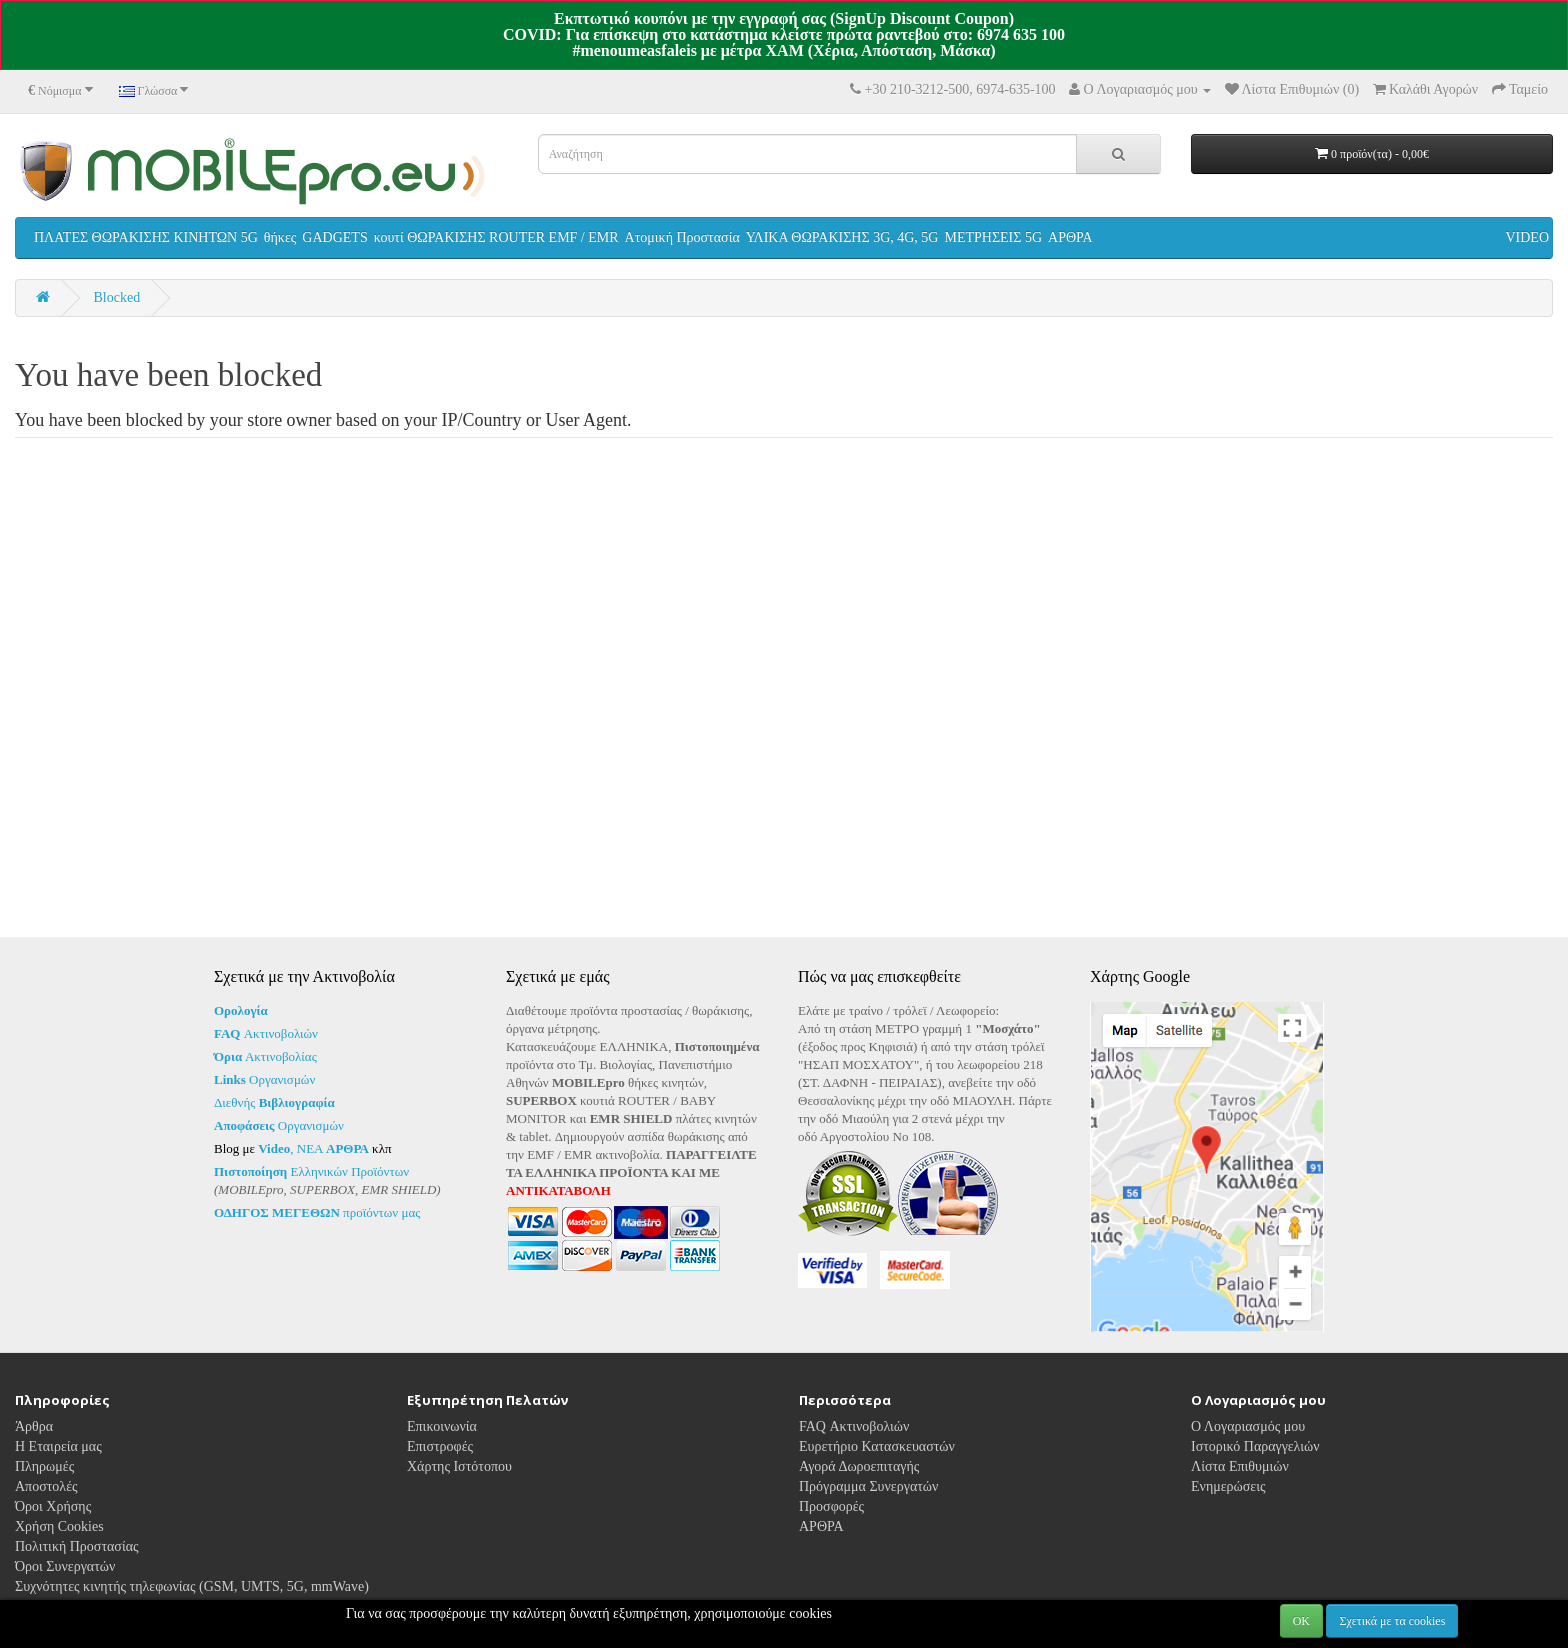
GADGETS (334, 237)
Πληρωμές (44, 1466)
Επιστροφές (440, 1446)
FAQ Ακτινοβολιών (854, 1426)
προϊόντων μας (317, 1212)
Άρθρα (34, 1426)
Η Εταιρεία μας (58, 1446)
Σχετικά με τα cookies (1392, 1621)
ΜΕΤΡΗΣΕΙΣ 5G (993, 237)
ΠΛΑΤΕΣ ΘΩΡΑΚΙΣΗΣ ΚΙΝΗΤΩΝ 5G (146, 237)
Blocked (117, 297)
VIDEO (1527, 237)
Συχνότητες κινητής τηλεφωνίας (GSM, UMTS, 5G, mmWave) (192, 1586)
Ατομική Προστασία (682, 237)
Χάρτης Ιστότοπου (459, 1466)
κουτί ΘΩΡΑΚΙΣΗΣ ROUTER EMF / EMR (496, 237)
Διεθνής (274, 1102)
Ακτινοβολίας (265, 1056)
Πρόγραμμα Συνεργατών (868, 1486)
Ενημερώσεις (1228, 1486)
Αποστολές (46, 1486)
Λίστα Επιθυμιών (1240, 1466)
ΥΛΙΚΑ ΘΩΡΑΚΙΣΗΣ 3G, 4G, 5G (842, 237)
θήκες (280, 237)
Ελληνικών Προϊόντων (311, 1171)
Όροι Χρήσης (53, 1506)
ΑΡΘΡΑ (1070, 237)
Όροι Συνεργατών (65, 1566)
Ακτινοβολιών (266, 1033)
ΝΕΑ (333, 1148)
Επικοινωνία (442, 1426)
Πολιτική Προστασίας (77, 1546)
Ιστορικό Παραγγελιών (1255, 1446)
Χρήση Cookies (59, 1526)
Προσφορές (831, 1506)
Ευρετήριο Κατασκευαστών (877, 1446)
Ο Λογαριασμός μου (1248, 1426)
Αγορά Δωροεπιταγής (859, 1466)
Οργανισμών (264, 1079)
